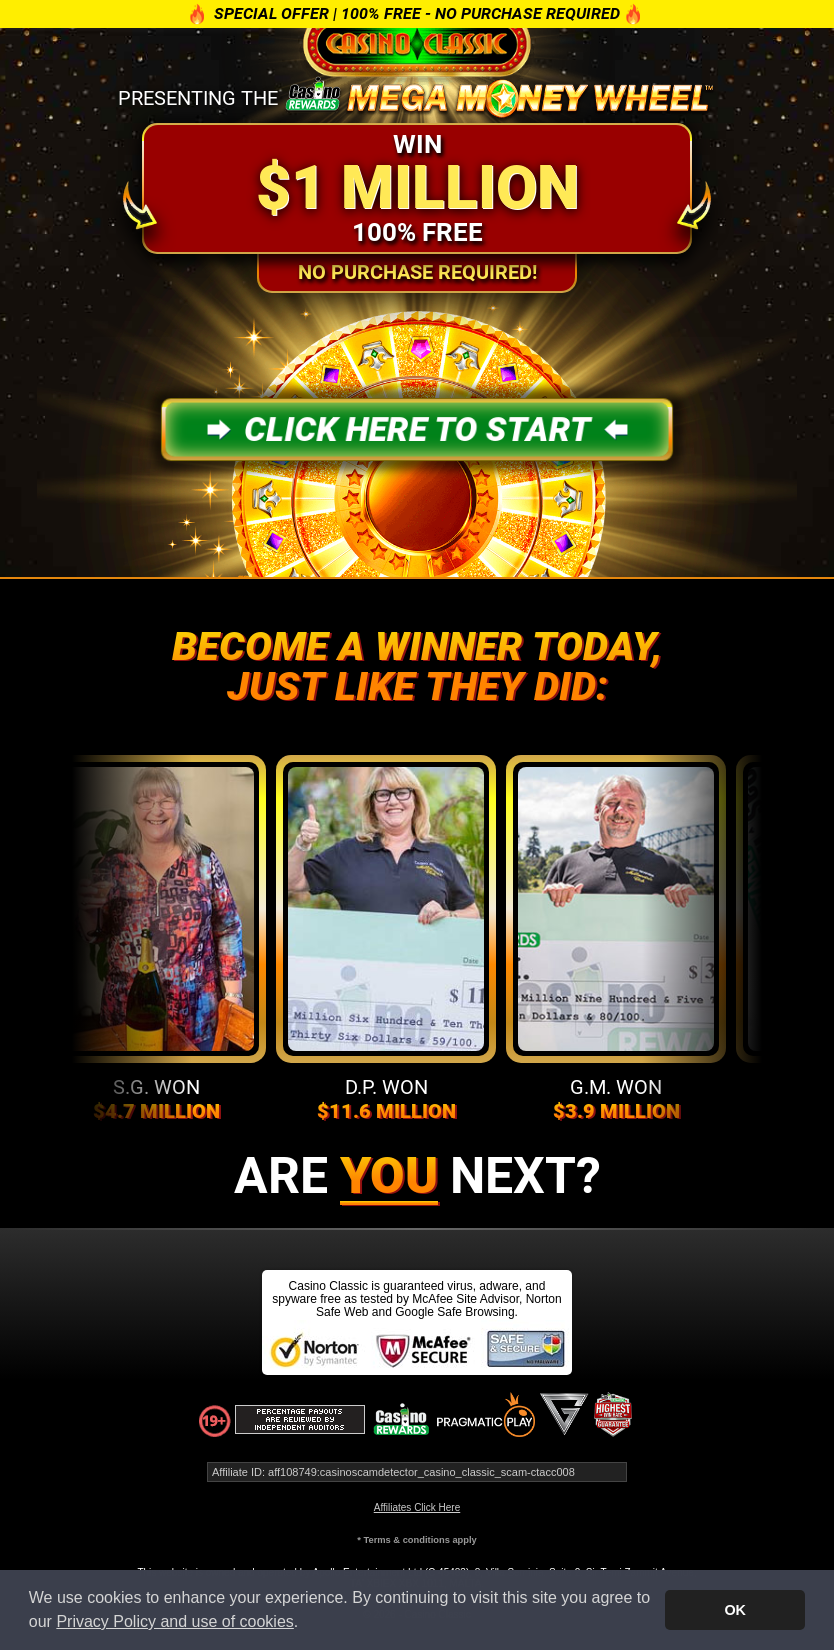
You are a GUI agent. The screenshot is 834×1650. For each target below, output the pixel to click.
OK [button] (735, 1610)
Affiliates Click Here (417, 1507)
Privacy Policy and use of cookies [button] (174, 1621)
